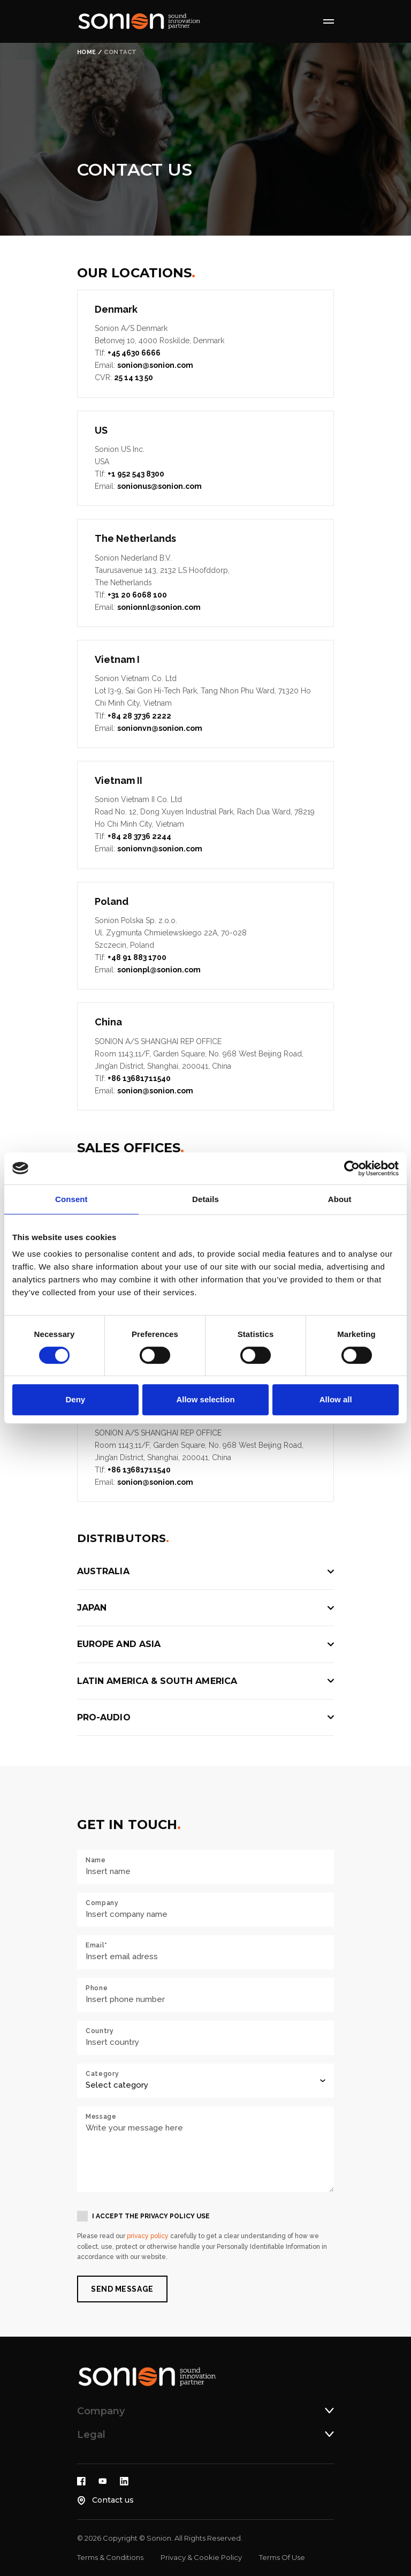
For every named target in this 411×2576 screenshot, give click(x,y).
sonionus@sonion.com (159, 486)
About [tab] (340, 1199)
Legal (91, 2435)
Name (96, 1860)
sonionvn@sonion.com (159, 728)
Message (101, 2116)
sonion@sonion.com (155, 365)
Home (86, 52)
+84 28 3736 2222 (139, 716)
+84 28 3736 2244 (139, 836)
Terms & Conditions (110, 2557)
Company (102, 1903)
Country (100, 2031)
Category (102, 2074)
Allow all (335, 1399)
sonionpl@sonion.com (159, 969)
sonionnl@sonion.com (159, 607)
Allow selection (205, 1399)
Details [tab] (205, 1199)
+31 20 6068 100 (137, 595)
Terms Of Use (282, 2557)
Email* (97, 1945)
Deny (75, 1399)
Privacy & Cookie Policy (201, 2557)
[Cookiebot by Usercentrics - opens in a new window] (352, 1168)
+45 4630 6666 (134, 353)
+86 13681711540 (139, 1078)
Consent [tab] (71, 1199)
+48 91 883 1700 (137, 957)
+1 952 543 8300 (136, 474)
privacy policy (148, 2236)
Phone (97, 1988)
